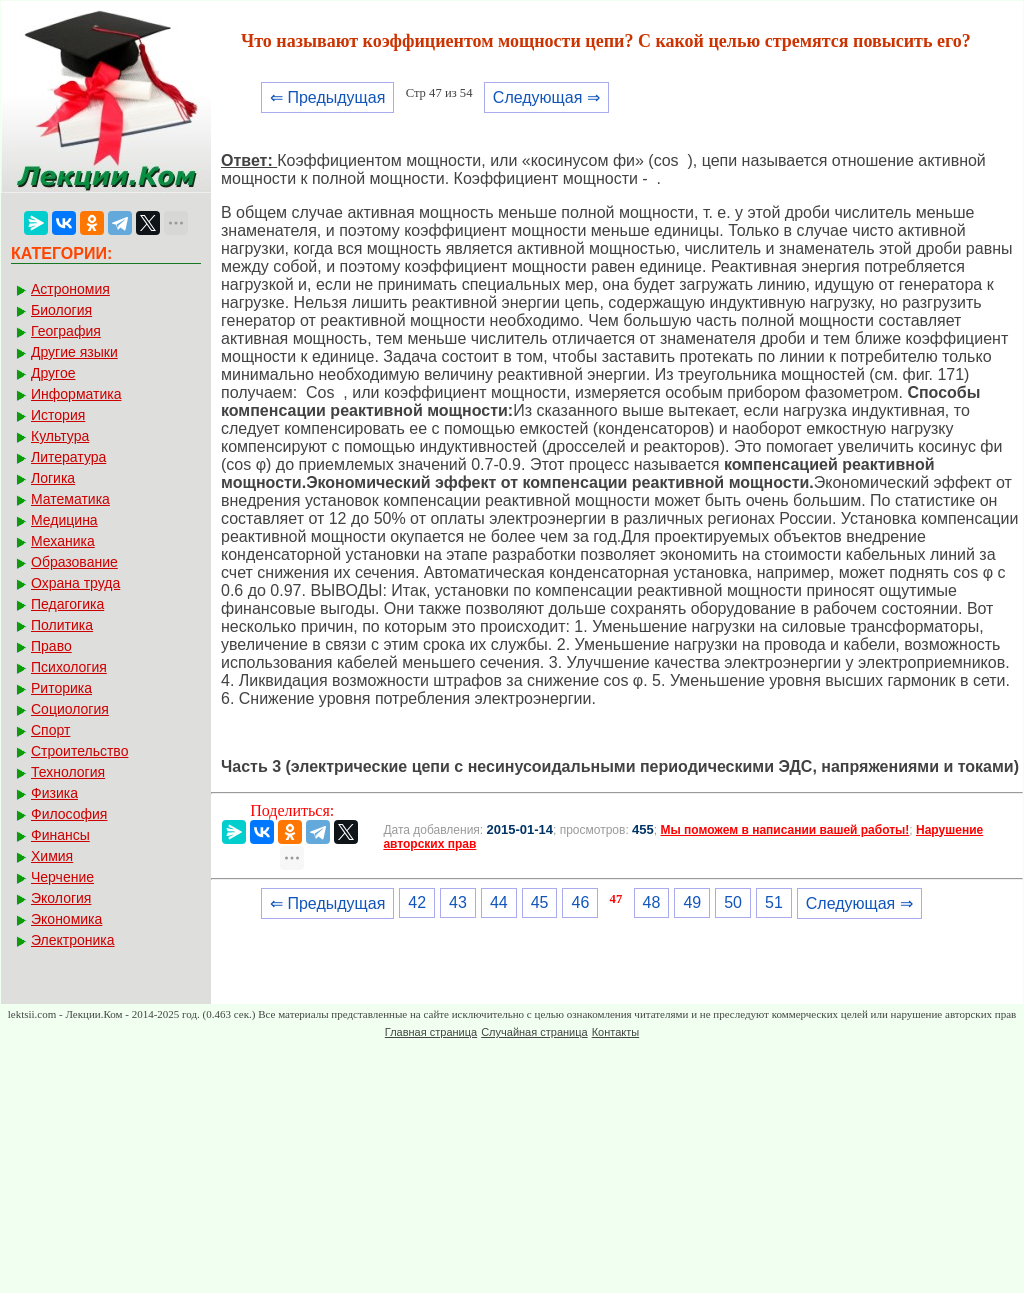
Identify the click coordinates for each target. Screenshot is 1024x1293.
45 (540, 902)
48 (652, 902)
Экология (61, 898)
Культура (60, 436)
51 (774, 902)
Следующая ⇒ (546, 97)
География (66, 331)
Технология (68, 772)
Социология (70, 709)
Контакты (616, 1032)
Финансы (60, 835)
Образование (74, 562)
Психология (69, 667)
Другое (53, 373)
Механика (63, 541)
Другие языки (74, 352)
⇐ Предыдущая (327, 97)
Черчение (62, 877)
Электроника (73, 940)
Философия (69, 814)
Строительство (79, 751)
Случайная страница (534, 1032)
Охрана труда (75, 583)
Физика (54, 793)
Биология (61, 310)
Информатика (76, 394)
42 (417, 902)
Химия (52, 856)
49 (692, 902)
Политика (62, 625)
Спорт (50, 730)
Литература (68, 457)
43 (458, 902)
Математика (70, 499)
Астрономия (70, 289)
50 (733, 902)
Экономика (66, 919)
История (58, 415)
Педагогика (67, 604)
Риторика (61, 688)
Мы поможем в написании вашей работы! (784, 830)
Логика (53, 478)
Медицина (64, 520)
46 (580, 902)
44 (499, 902)
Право (51, 646)
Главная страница (431, 1032)
